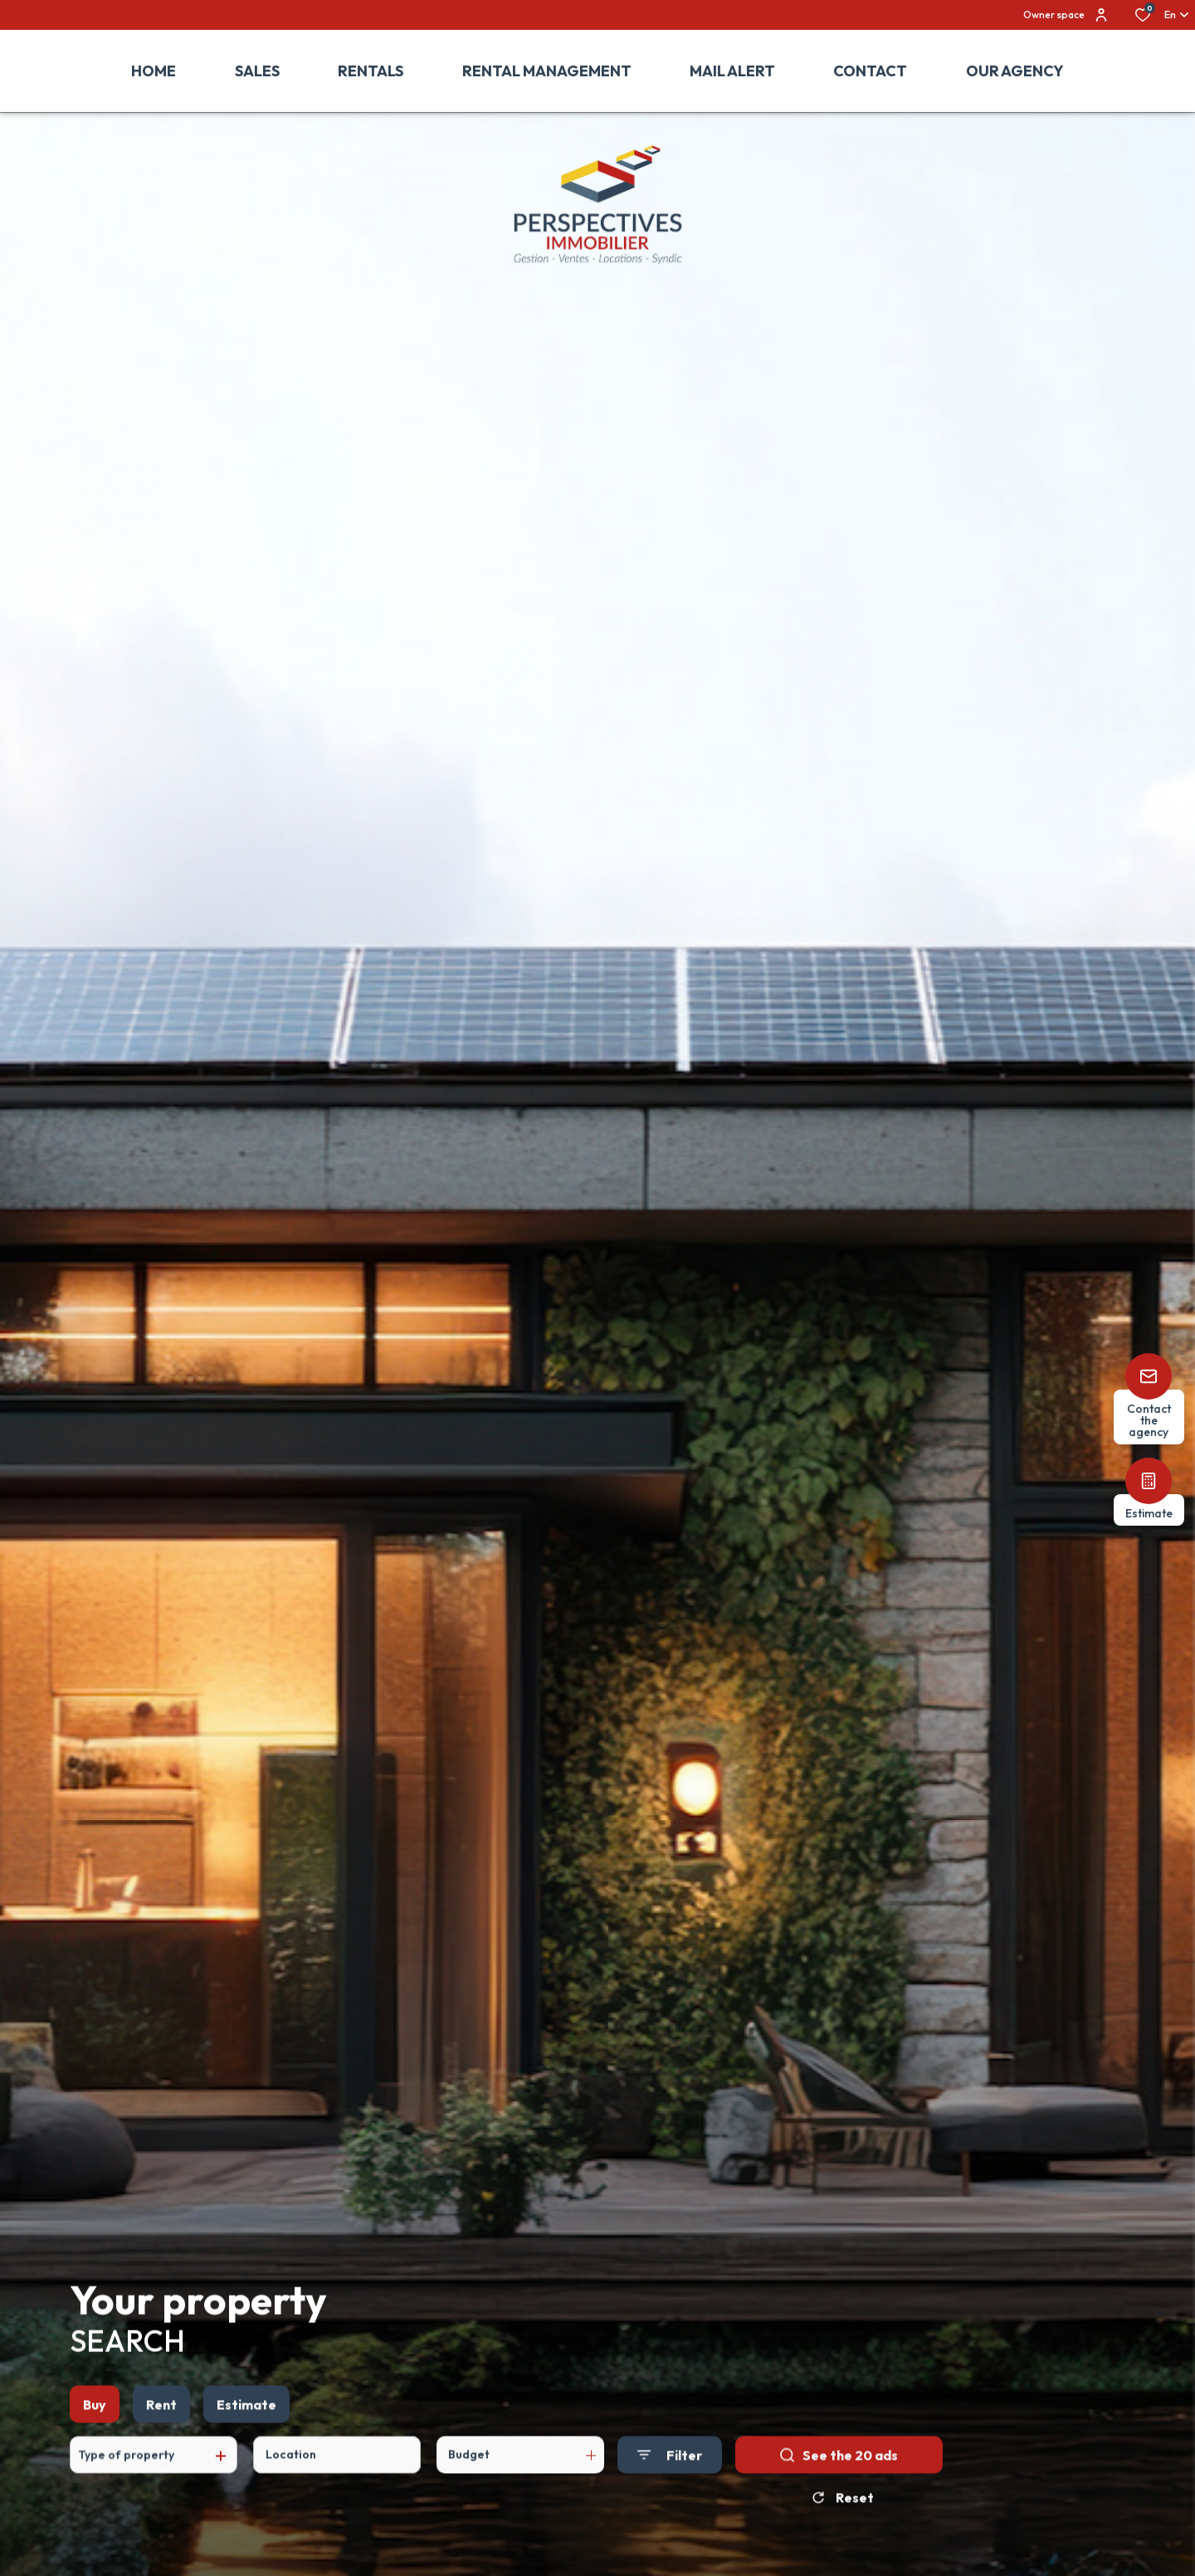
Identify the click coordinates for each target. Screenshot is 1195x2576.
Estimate (246, 2444)
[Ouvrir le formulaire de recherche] (669, 2495)
